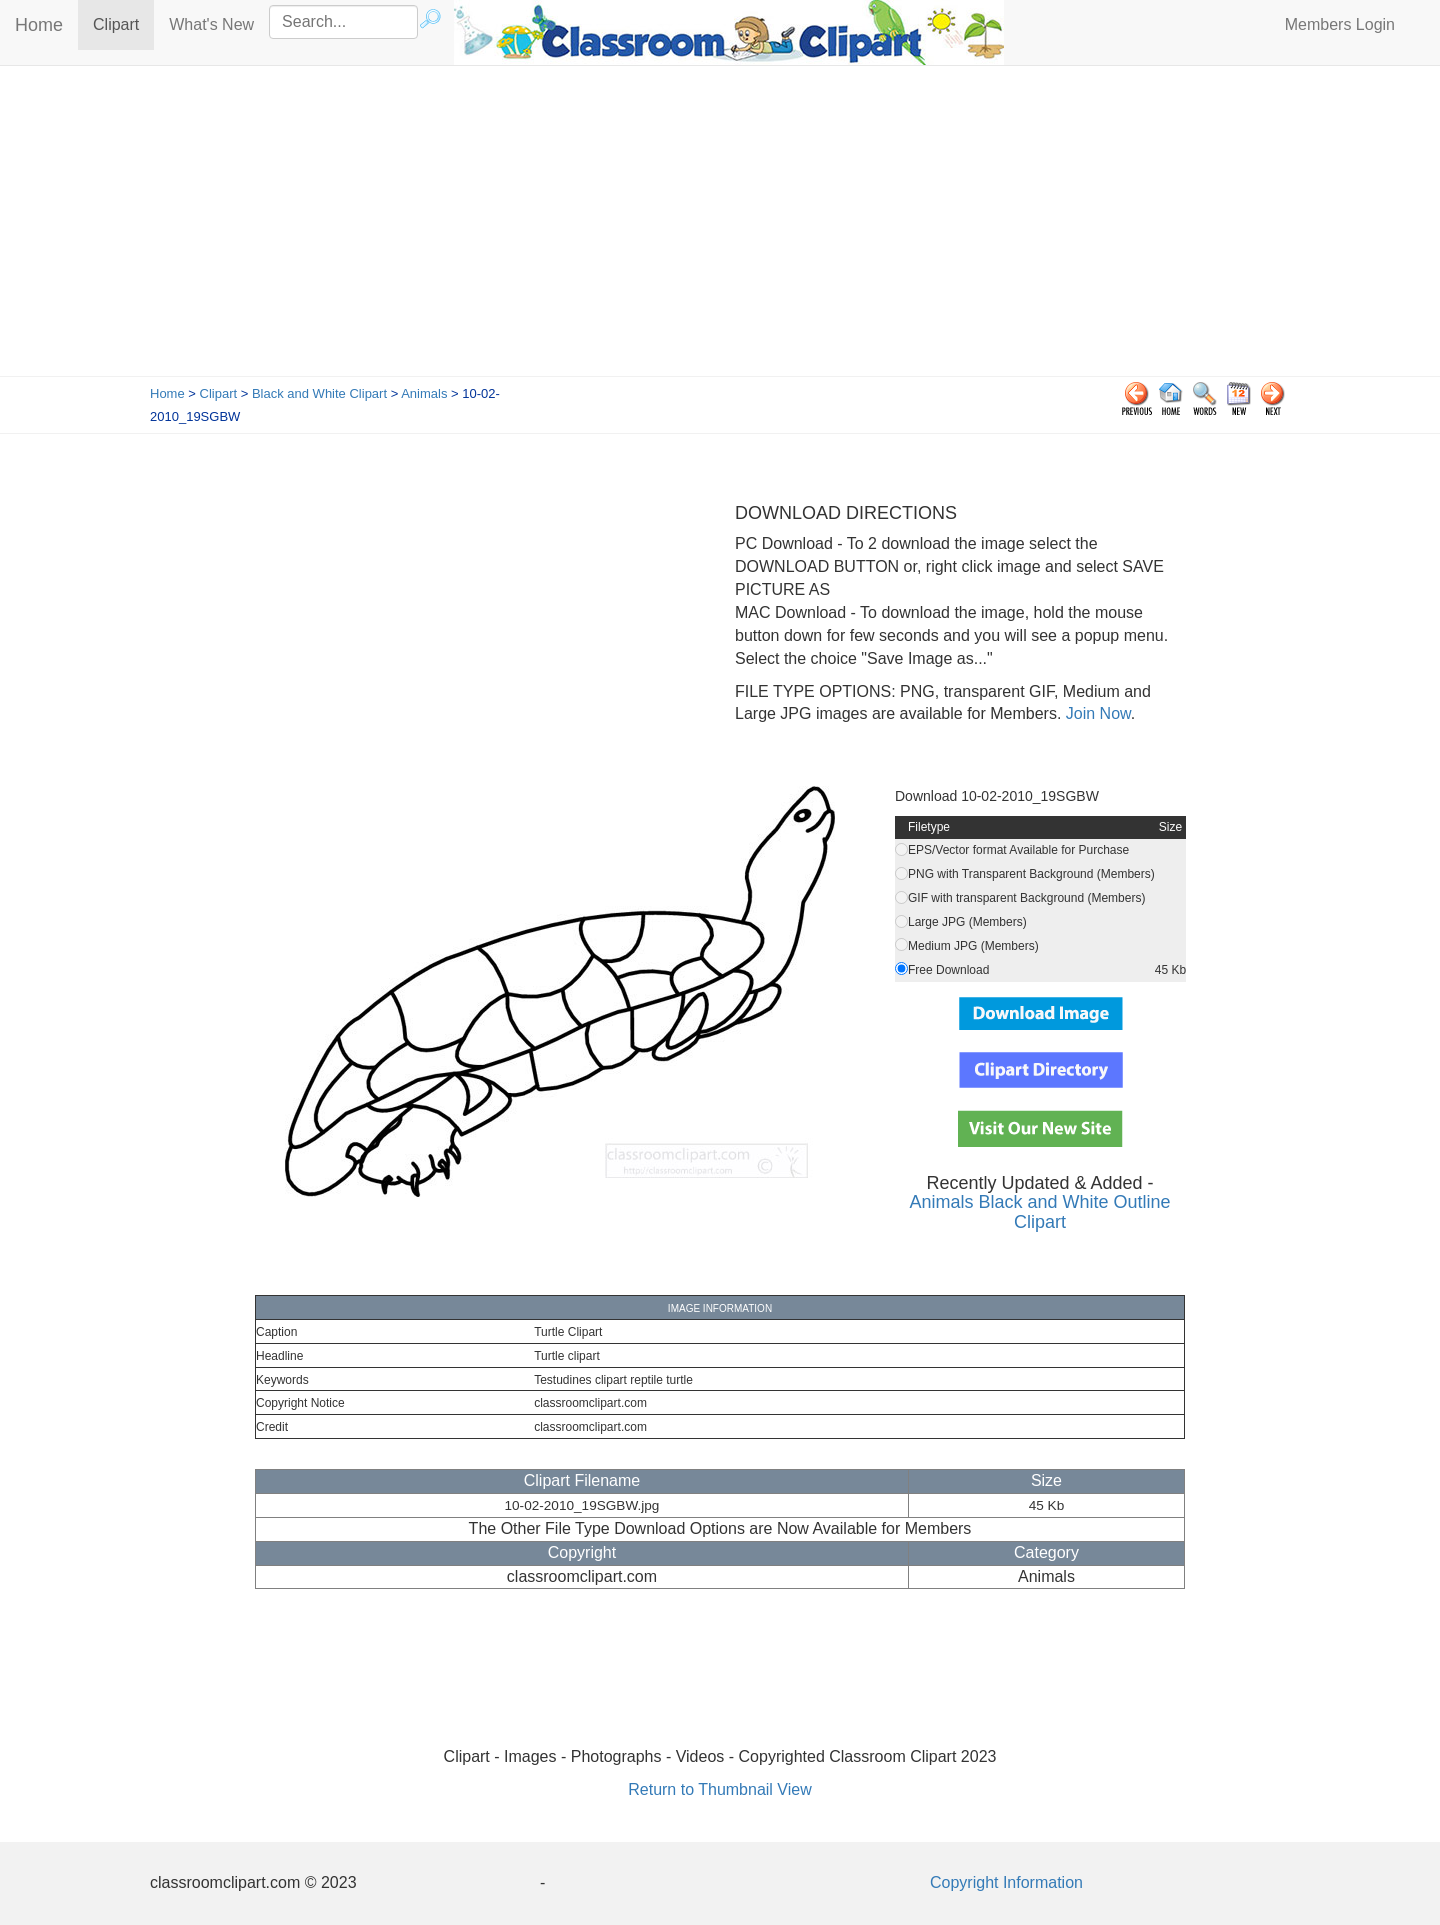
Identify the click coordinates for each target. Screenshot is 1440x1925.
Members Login (1340, 24)
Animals (424, 393)
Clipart (123, 23)
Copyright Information (1006, 1882)
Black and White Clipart (319, 393)
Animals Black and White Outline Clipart (1039, 1212)
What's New (211, 24)
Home (39, 25)
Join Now (1095, 713)
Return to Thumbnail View (720, 1789)
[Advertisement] (720, 226)
